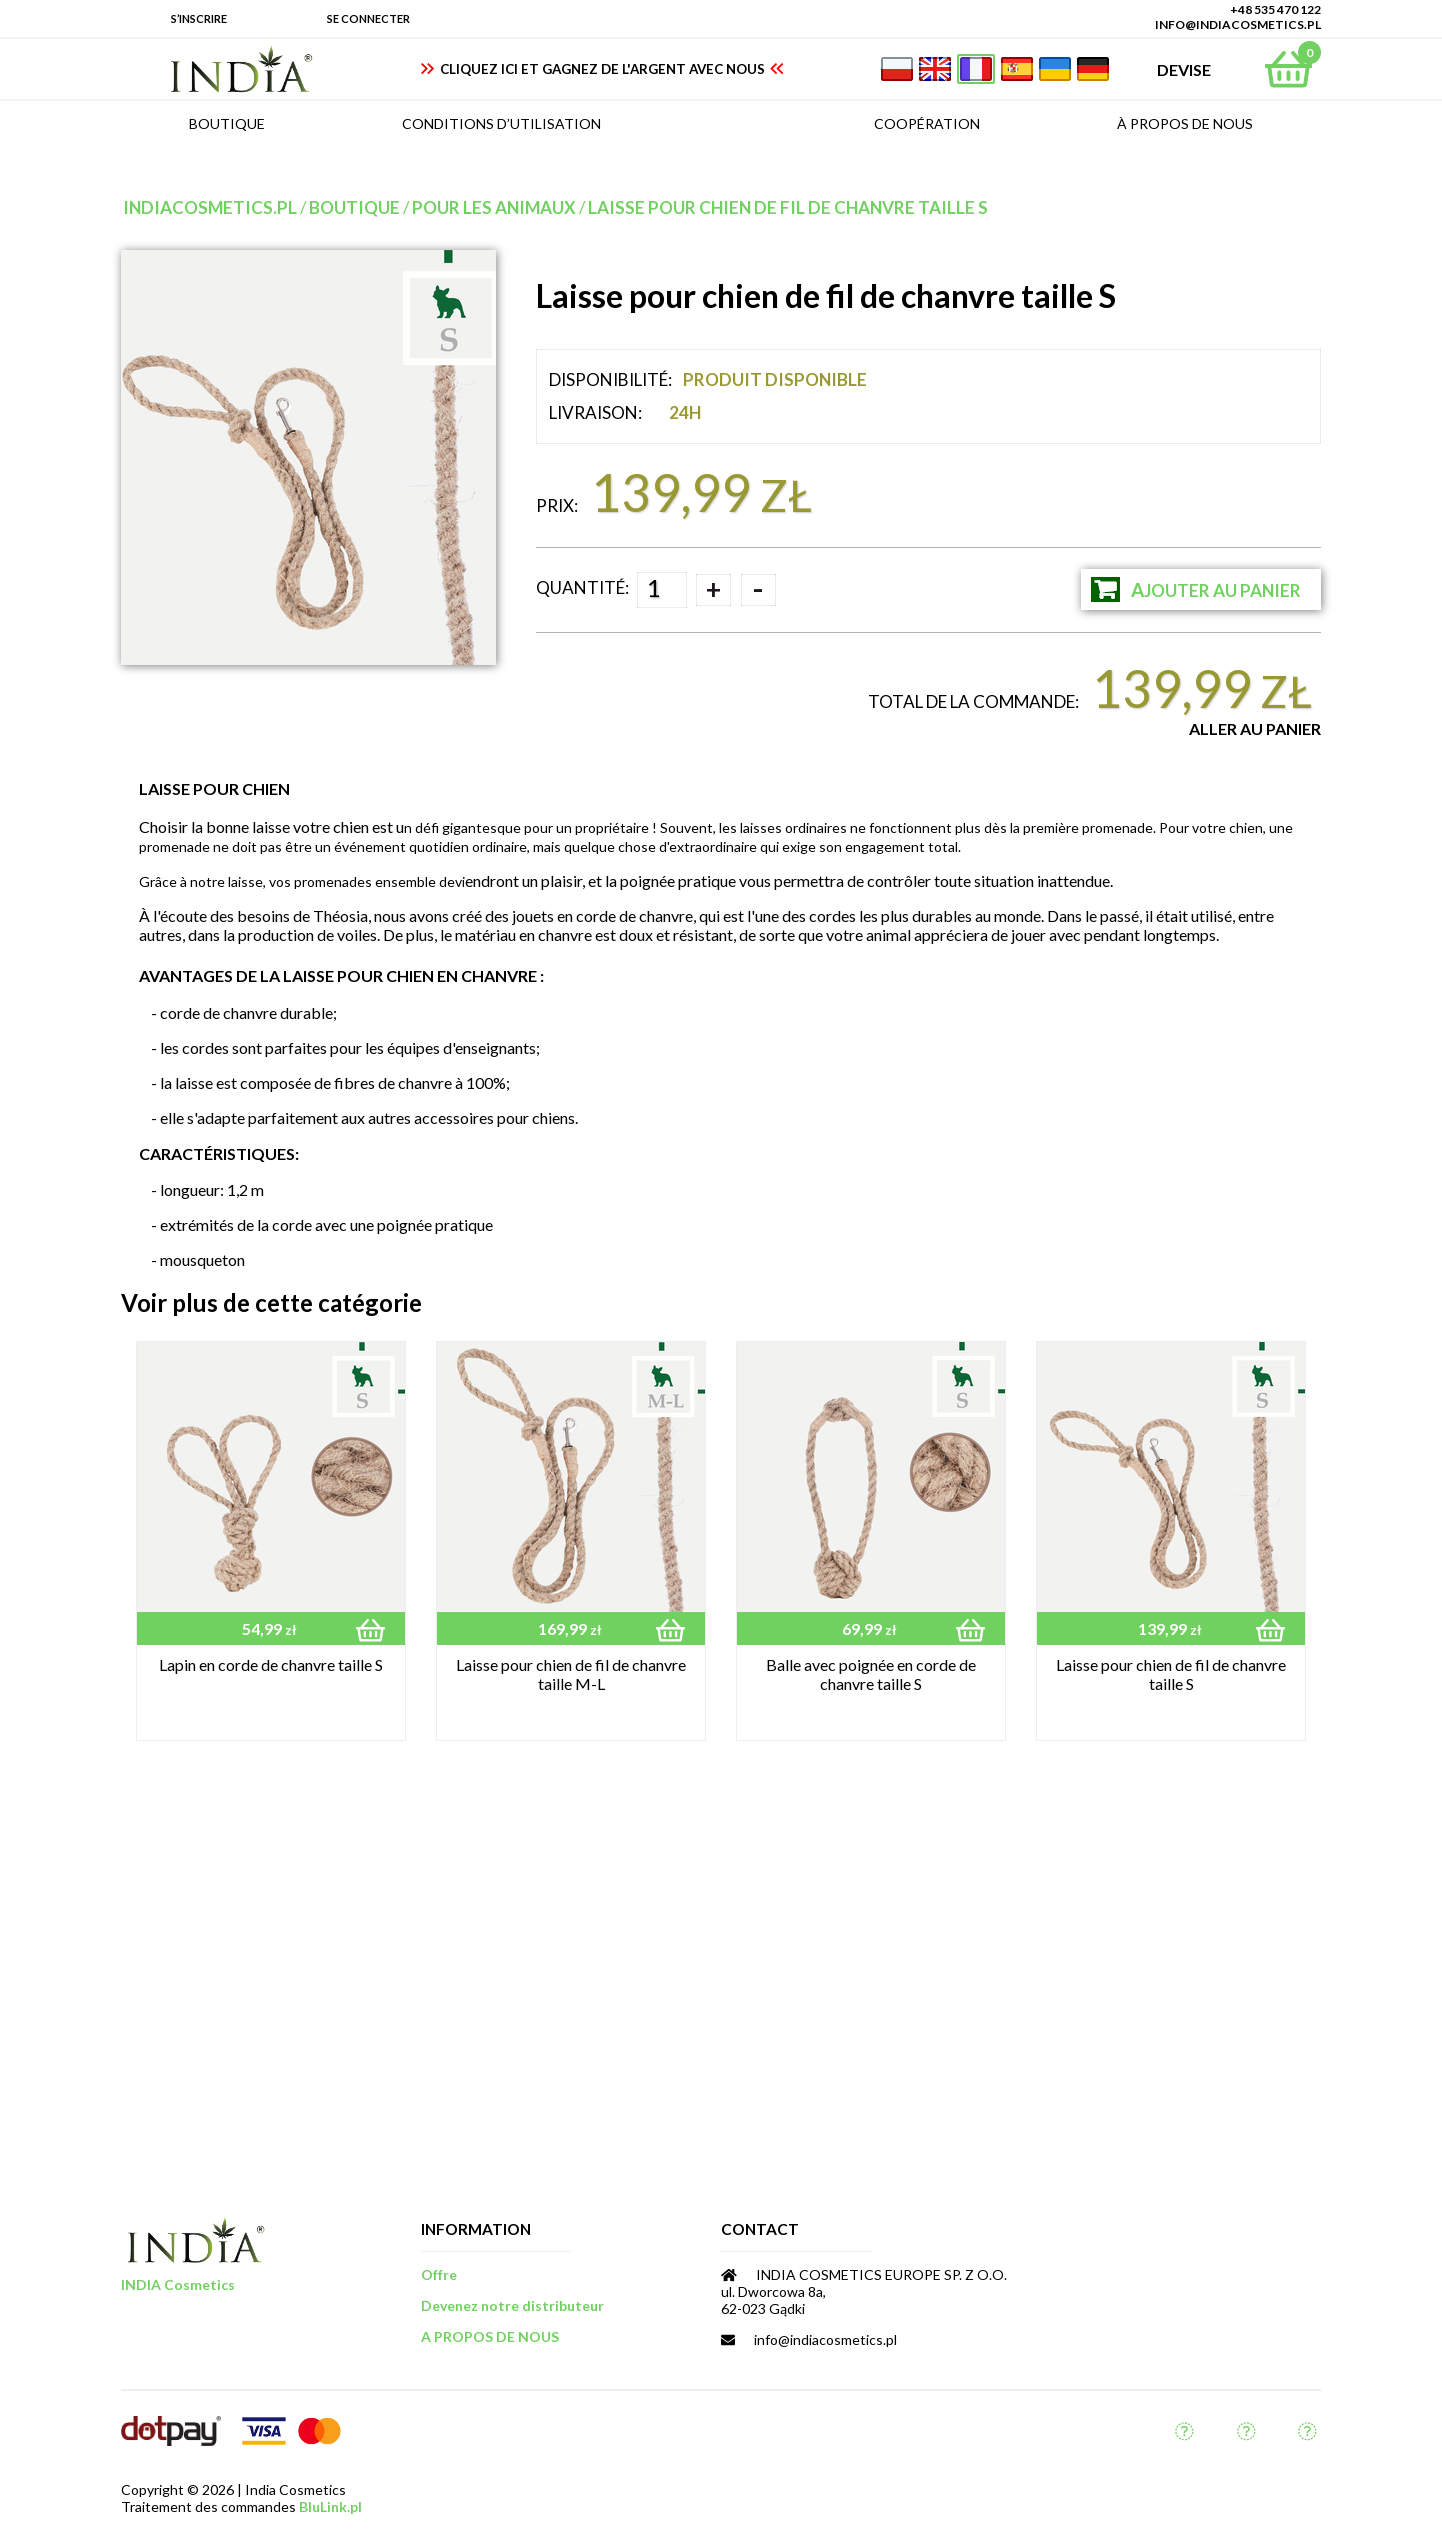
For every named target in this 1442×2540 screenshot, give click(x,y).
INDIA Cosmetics (178, 2284)
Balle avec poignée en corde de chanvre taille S (871, 1674)
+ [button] (713, 589)
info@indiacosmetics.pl (1238, 24)
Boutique (354, 207)
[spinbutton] (662, 590)
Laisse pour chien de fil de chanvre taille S (788, 207)
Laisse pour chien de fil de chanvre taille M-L (571, 1674)
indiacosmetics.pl (210, 207)
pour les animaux (494, 207)
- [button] (758, 590)
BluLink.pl (330, 2506)
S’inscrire (199, 18)
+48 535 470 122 (1275, 9)
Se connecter (368, 18)
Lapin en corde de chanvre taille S (271, 1664)
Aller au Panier (1255, 728)
